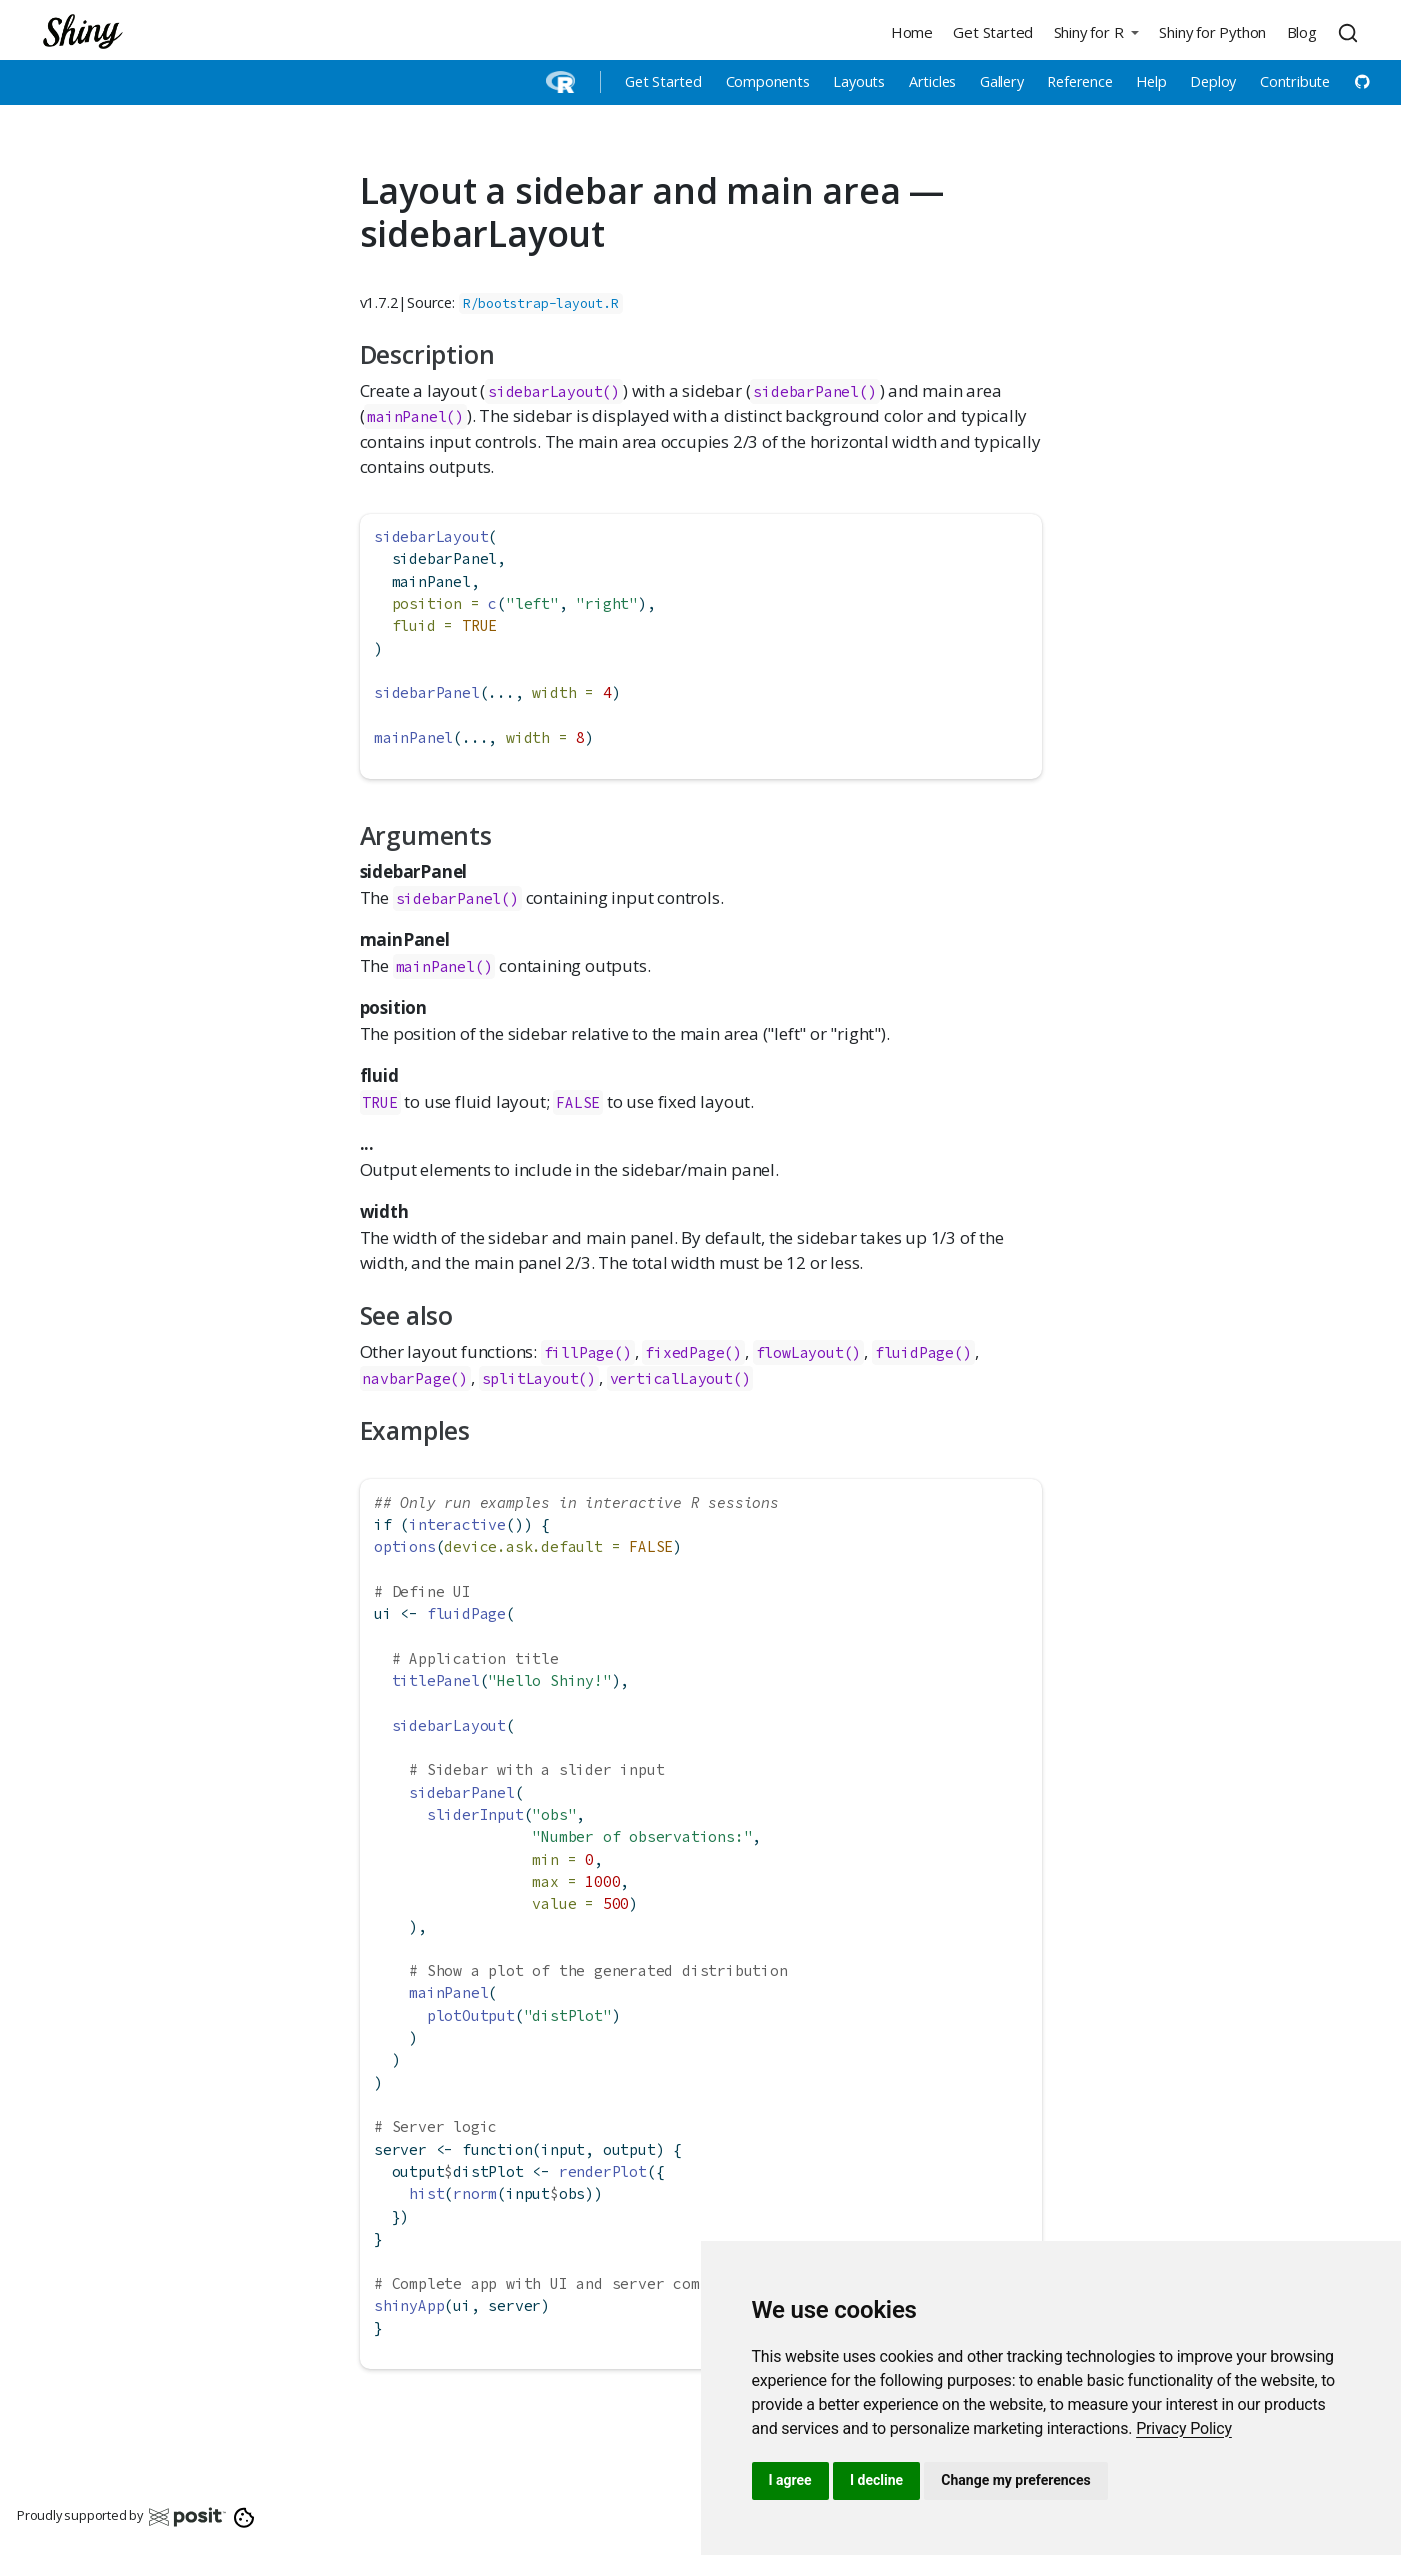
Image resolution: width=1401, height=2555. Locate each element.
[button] (1096, 31)
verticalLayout (671, 1378)
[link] (1184, 2428)
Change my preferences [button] (1015, 2480)
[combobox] (1351, 32)
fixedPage (684, 1352)
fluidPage (914, 1352)
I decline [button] (876, 2480)
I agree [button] (790, 2480)
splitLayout (530, 1378)
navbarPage (406, 1378)
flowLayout (800, 1352)
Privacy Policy (1184, 2428)
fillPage (579, 1352)
